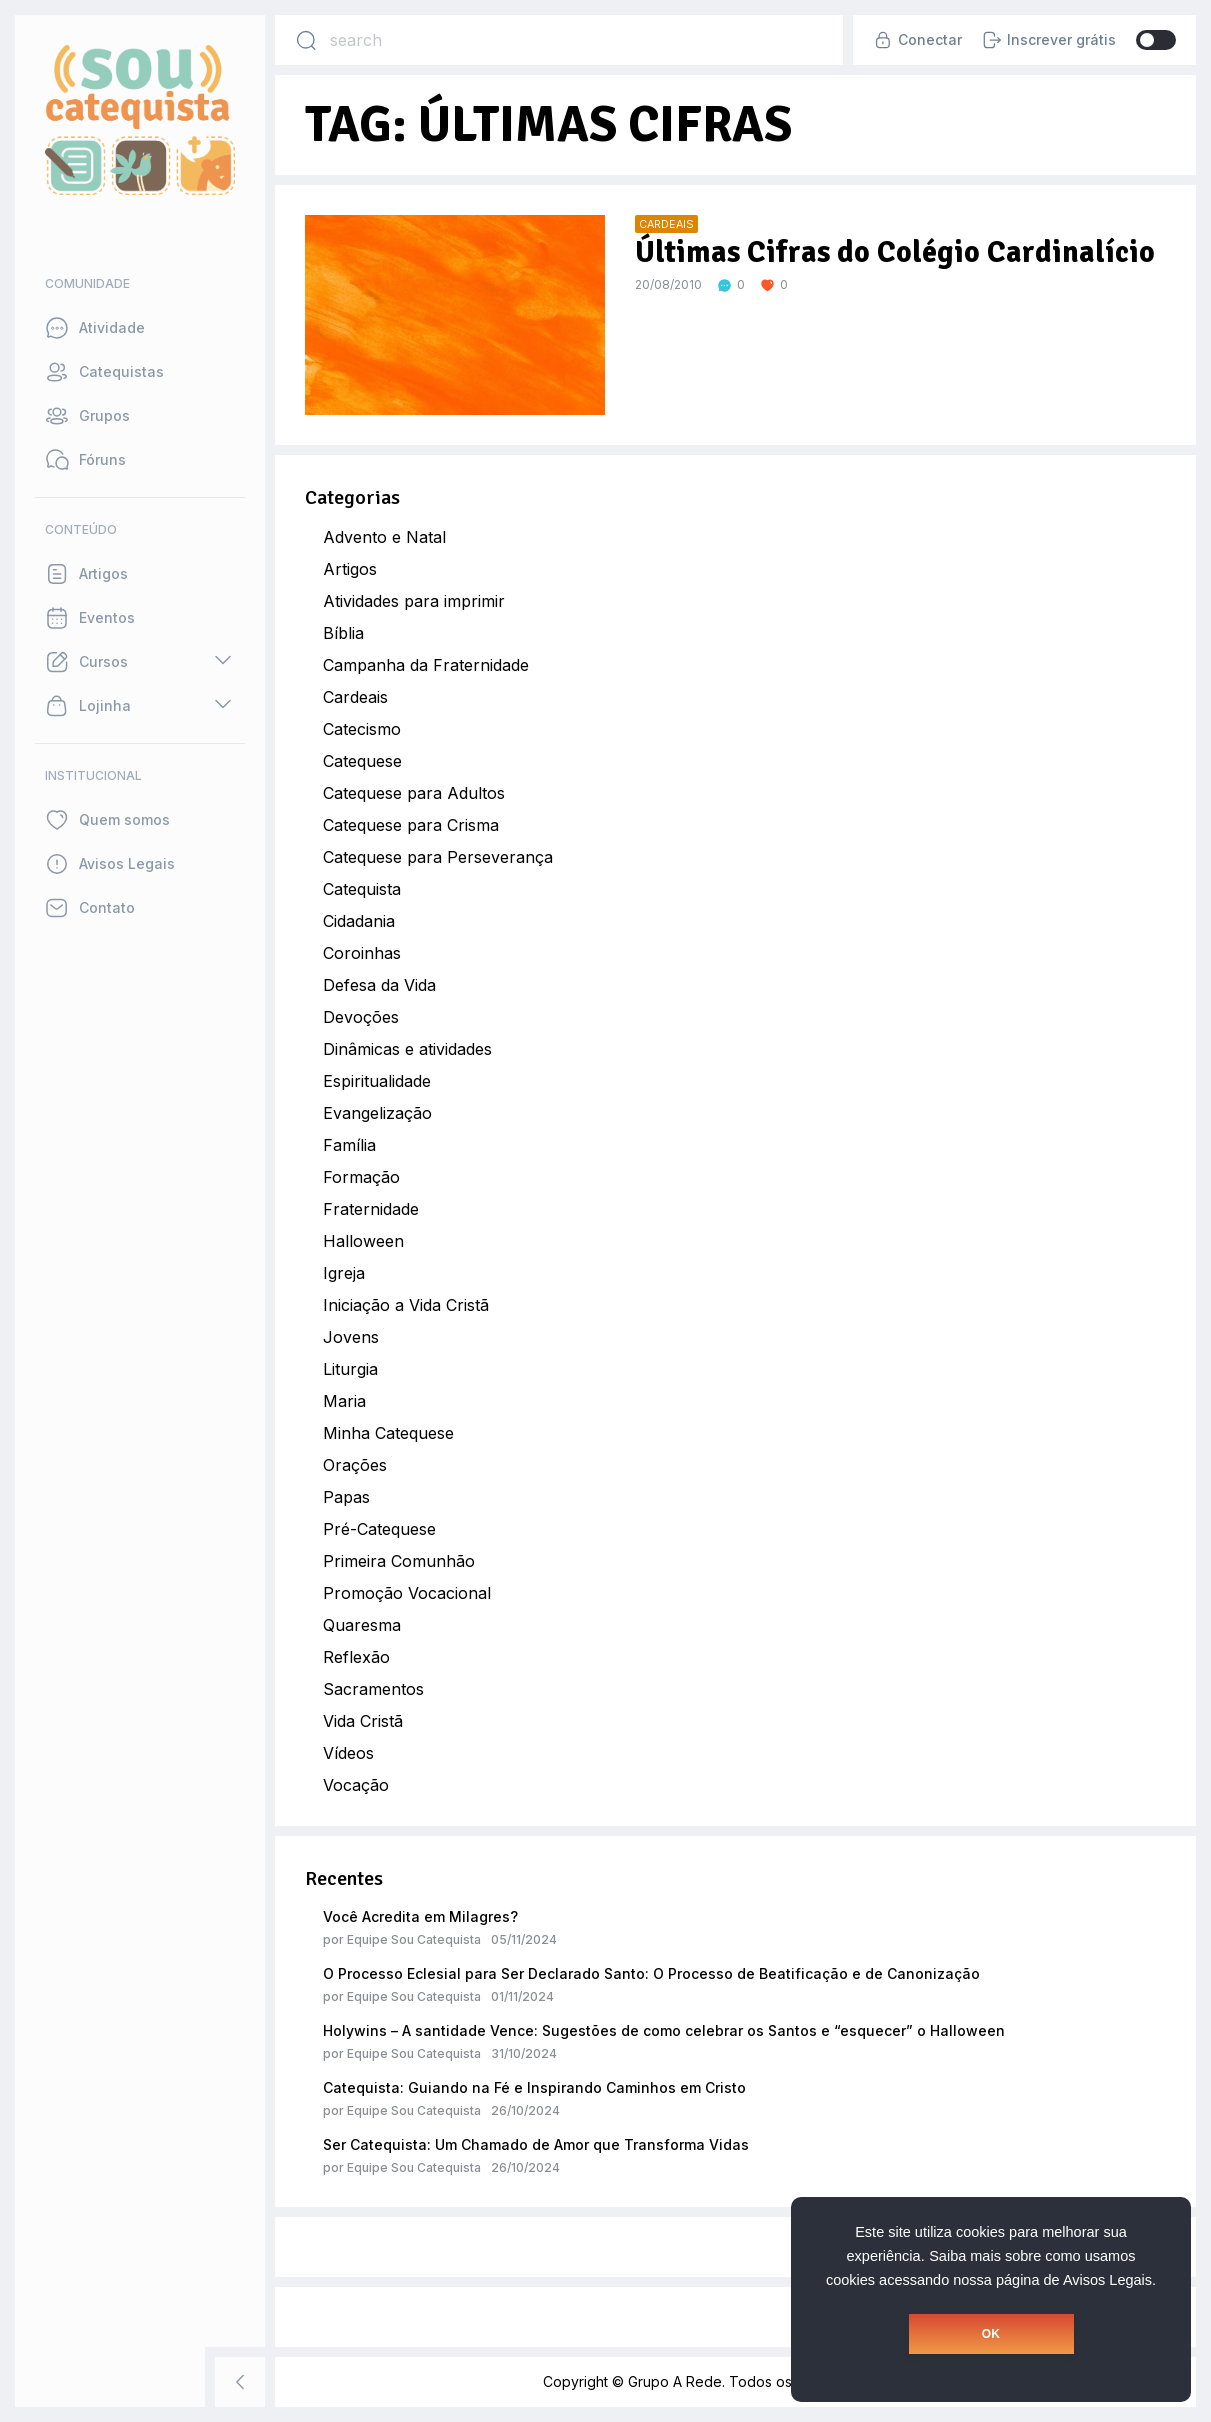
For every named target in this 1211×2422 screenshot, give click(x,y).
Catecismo (362, 729)
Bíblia (343, 633)
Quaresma (362, 1625)
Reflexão (356, 1657)
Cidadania (359, 921)
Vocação (356, 1785)
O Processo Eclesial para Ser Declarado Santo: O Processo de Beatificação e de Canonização (651, 1973)
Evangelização (377, 1113)
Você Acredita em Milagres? (420, 1916)
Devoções (361, 1017)
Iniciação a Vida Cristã (406, 1305)
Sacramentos (373, 1689)
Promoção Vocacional (407, 1593)
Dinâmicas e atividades (407, 1049)
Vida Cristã (363, 1721)
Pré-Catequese (379, 1529)
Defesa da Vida (379, 985)
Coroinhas (362, 953)
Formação (361, 1177)
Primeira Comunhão (399, 1561)
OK (991, 2334)
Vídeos (348, 1753)
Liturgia (350, 1369)
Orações (355, 1465)
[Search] (306, 40)
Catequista (362, 889)
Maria (344, 1401)
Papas (346, 1497)
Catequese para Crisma (411, 825)
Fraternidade (371, 1209)
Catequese (362, 761)
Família (349, 1145)
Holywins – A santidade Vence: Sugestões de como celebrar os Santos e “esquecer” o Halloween (664, 2030)
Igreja (344, 1273)
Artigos (350, 569)
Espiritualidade (377, 1081)
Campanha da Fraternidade (426, 665)
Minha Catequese (388, 1433)
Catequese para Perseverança (438, 857)
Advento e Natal (384, 537)
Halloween (363, 1241)
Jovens (351, 1337)
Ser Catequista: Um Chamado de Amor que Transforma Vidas (536, 2144)
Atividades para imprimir (414, 601)
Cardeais (355, 697)
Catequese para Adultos (414, 793)
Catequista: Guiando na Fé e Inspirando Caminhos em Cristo (534, 2087)
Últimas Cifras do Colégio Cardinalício (895, 252)
